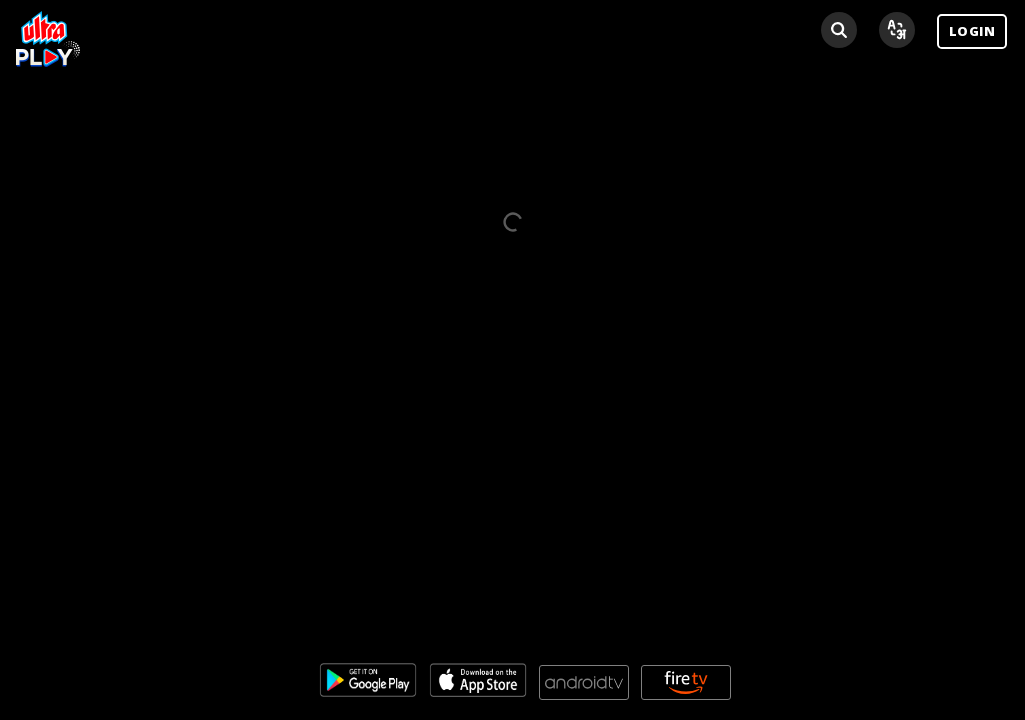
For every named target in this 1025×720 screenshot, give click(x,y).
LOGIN (972, 31)
